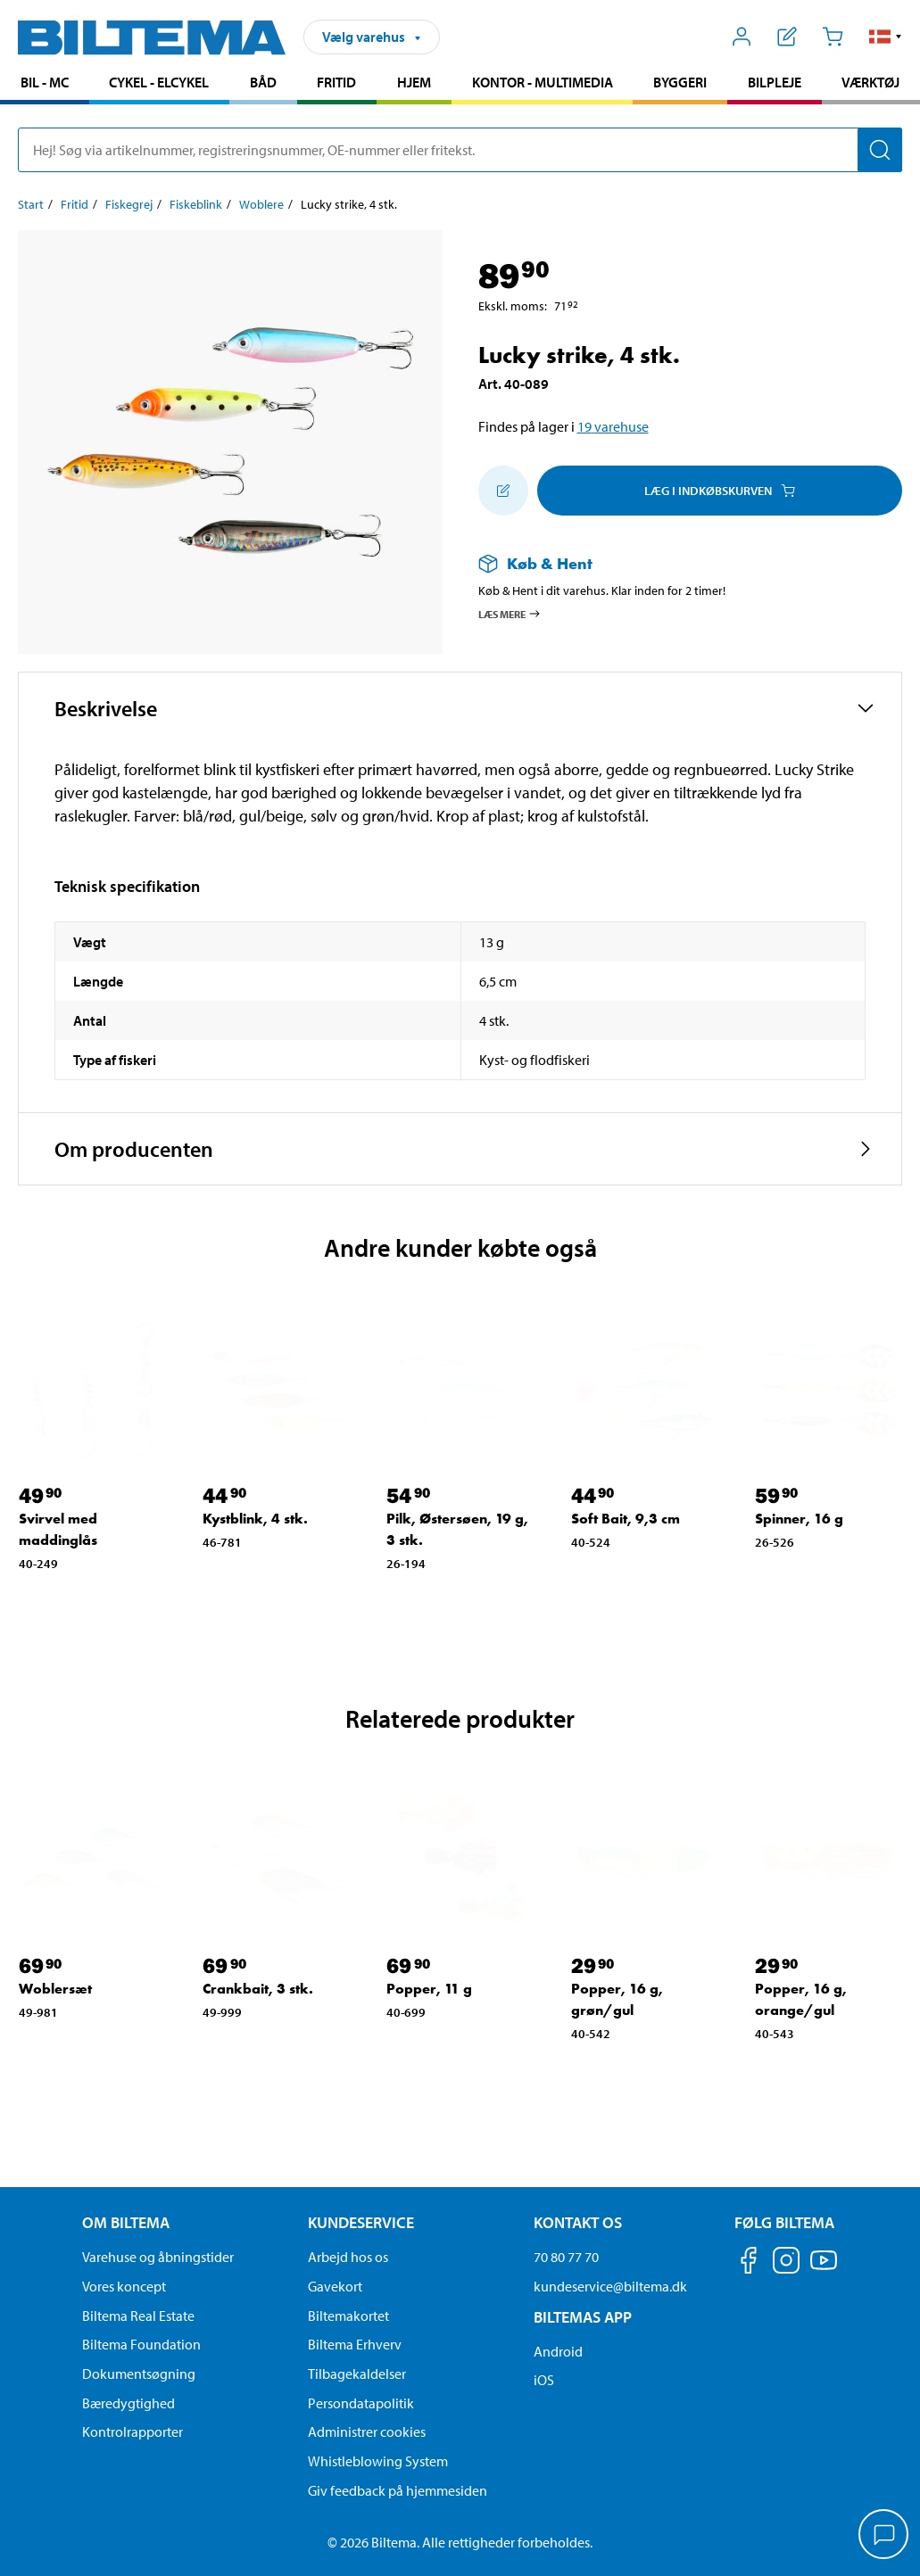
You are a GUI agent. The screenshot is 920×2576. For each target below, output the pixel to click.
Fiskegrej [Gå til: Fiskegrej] (129, 204)
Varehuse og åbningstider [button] (158, 2257)
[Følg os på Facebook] (748, 2263)
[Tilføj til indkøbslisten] (503, 491)
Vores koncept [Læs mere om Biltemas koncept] (124, 2286)
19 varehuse (613, 426)
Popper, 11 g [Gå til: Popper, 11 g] (429, 1988)
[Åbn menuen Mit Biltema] (742, 36)
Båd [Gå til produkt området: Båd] (263, 82)
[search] (460, 150)
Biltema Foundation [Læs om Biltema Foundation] (141, 2344)
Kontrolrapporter (132, 2431)
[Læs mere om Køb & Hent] (672, 563)
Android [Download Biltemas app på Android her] (558, 2351)
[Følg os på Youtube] (823, 2268)
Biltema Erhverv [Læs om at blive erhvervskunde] (355, 2344)
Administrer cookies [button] (367, 2431)
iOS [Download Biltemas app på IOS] (544, 2380)
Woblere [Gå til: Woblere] (261, 204)
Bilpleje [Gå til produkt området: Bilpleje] (774, 82)
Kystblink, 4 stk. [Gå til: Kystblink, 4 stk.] (255, 1518)
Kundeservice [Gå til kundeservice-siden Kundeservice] (361, 2222)
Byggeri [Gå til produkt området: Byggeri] (680, 82)
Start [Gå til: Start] (31, 204)
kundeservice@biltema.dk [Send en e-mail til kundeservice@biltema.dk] (610, 2286)
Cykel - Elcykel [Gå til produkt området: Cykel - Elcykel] (159, 82)
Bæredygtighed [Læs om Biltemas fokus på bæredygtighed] (128, 2403)
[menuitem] (44, 84)
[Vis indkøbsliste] (787, 36)
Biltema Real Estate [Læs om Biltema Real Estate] (138, 2315)
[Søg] (880, 150)
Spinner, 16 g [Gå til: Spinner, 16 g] (799, 1518)
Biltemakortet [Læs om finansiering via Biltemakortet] (348, 2315)
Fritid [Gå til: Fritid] (74, 204)
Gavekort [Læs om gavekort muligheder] (335, 2286)
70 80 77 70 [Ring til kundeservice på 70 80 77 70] (566, 2257)
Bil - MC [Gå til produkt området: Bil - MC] (45, 82)
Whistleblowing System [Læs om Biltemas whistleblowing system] (378, 2461)
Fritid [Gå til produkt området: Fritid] (336, 82)
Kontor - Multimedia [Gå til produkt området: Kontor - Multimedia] (542, 82)
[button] (885, 36)
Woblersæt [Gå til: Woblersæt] (55, 1988)
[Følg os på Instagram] (786, 2263)
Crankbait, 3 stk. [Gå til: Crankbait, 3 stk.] (258, 1988)
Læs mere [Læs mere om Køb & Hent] (510, 614)
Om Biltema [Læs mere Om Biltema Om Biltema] (126, 2222)
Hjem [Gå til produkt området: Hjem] (414, 82)
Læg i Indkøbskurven (719, 491)
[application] (884, 2536)
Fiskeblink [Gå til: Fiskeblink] (196, 204)
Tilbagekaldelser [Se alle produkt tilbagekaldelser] (357, 2373)
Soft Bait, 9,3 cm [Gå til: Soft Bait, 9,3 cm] (625, 1518)
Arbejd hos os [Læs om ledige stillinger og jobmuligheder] (348, 2257)
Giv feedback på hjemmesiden (397, 2490)
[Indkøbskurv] (832, 36)
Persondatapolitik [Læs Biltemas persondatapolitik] (361, 2403)
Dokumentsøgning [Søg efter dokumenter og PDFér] (138, 2373)
